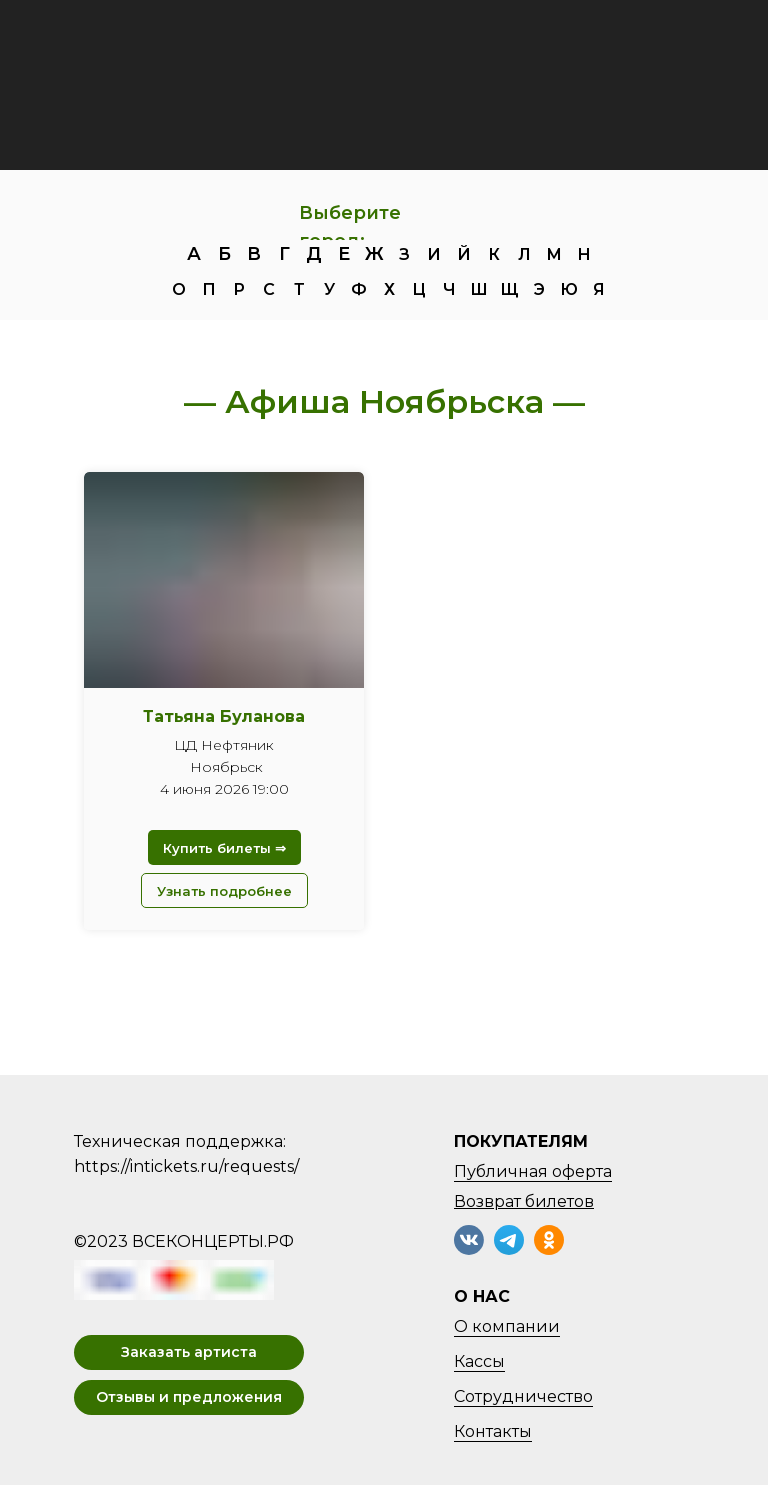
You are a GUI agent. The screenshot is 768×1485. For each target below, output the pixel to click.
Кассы (479, 1361)
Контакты (493, 1431)
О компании (507, 1326)
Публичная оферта (533, 1171)
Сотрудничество (523, 1396)
